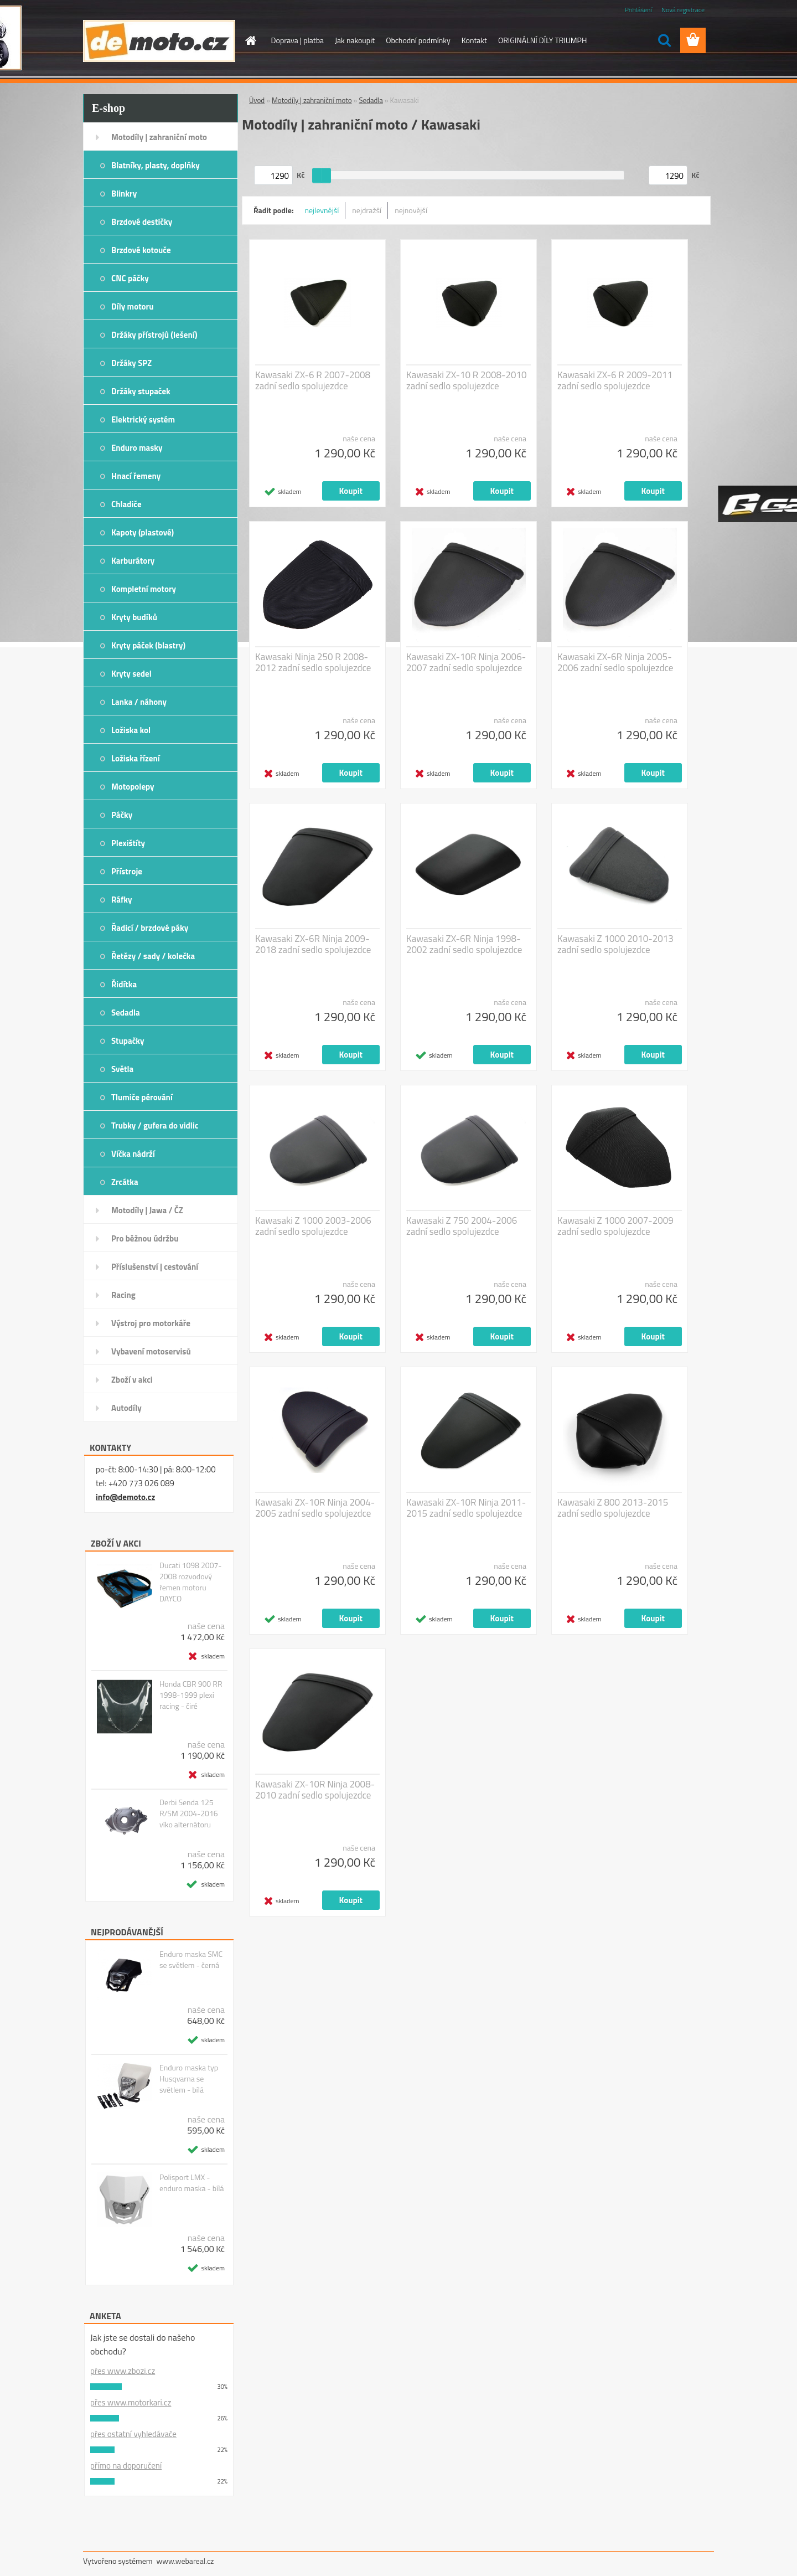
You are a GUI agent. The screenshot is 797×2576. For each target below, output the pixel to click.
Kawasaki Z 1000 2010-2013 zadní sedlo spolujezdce (615, 944)
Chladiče (126, 504)
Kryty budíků (134, 617)
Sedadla (125, 1012)
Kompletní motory (143, 589)
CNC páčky (130, 278)
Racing (123, 1295)
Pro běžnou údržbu (145, 1238)
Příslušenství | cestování (154, 1266)
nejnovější (411, 210)
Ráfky (121, 899)
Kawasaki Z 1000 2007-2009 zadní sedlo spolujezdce (615, 1226)
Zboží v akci (132, 1379)
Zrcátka (124, 1182)
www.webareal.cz (185, 2561)
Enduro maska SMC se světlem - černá (190, 1960)
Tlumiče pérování (142, 1097)
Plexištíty (128, 843)
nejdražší (366, 210)
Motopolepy (132, 786)
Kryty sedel (131, 673)
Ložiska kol (131, 730)
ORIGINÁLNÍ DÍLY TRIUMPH (542, 40)
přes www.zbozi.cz (122, 2370)
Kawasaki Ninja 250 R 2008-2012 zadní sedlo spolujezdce (313, 662)
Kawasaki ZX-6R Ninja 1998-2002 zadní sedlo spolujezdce (464, 944)
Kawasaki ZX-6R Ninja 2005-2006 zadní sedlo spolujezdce (615, 662)
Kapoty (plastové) (142, 532)
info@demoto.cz (125, 1497)
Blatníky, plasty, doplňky (155, 165)
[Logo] (159, 41)
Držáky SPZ (131, 363)
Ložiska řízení (135, 758)
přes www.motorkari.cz (130, 2402)
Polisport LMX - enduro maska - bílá (191, 2183)
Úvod (257, 100)
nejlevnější (322, 210)
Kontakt (474, 40)
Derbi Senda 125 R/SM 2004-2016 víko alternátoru (188, 1813)
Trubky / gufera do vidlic (154, 1125)
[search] (664, 40)
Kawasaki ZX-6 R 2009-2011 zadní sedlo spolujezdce (614, 380)
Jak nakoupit (355, 40)
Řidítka (124, 984)
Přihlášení (638, 9)
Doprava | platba (297, 40)
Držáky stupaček (140, 391)
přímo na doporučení (126, 2465)
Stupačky (127, 1040)
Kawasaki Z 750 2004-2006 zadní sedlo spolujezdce (461, 1226)
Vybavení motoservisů (151, 1351)
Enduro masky (137, 447)
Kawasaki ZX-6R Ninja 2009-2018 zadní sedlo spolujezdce (313, 944)
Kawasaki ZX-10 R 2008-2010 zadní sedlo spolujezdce (466, 380)
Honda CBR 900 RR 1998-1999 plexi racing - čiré (190, 1695)
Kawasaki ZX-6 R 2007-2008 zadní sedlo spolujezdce (312, 380)
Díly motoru (132, 306)
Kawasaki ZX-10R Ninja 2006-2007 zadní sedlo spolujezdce (466, 662)
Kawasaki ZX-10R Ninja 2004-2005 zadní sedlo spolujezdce (315, 1508)
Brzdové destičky (141, 221)
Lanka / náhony (139, 701)
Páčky (121, 814)
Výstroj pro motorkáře (150, 1323)
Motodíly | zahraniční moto (159, 137)
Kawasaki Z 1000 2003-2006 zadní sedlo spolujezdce (313, 1226)
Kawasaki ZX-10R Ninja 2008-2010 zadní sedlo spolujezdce (315, 1790)
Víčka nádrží (133, 1153)
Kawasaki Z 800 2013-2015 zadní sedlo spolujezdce (612, 1508)
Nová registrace (683, 9)
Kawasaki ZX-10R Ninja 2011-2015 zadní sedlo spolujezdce (466, 1508)
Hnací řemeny (136, 476)
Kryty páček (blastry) (148, 645)
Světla (122, 1069)
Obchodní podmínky (418, 40)
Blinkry (124, 193)
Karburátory (132, 560)
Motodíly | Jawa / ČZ (147, 1210)
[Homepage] (250, 40)
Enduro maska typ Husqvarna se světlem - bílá (188, 2078)
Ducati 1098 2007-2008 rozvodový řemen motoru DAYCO (190, 1582)
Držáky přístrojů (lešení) (154, 334)
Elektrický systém (143, 419)
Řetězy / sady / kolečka (153, 956)
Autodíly (126, 1408)
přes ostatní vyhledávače (133, 2434)
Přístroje (126, 871)
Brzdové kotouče (141, 250)
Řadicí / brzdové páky (149, 927)
